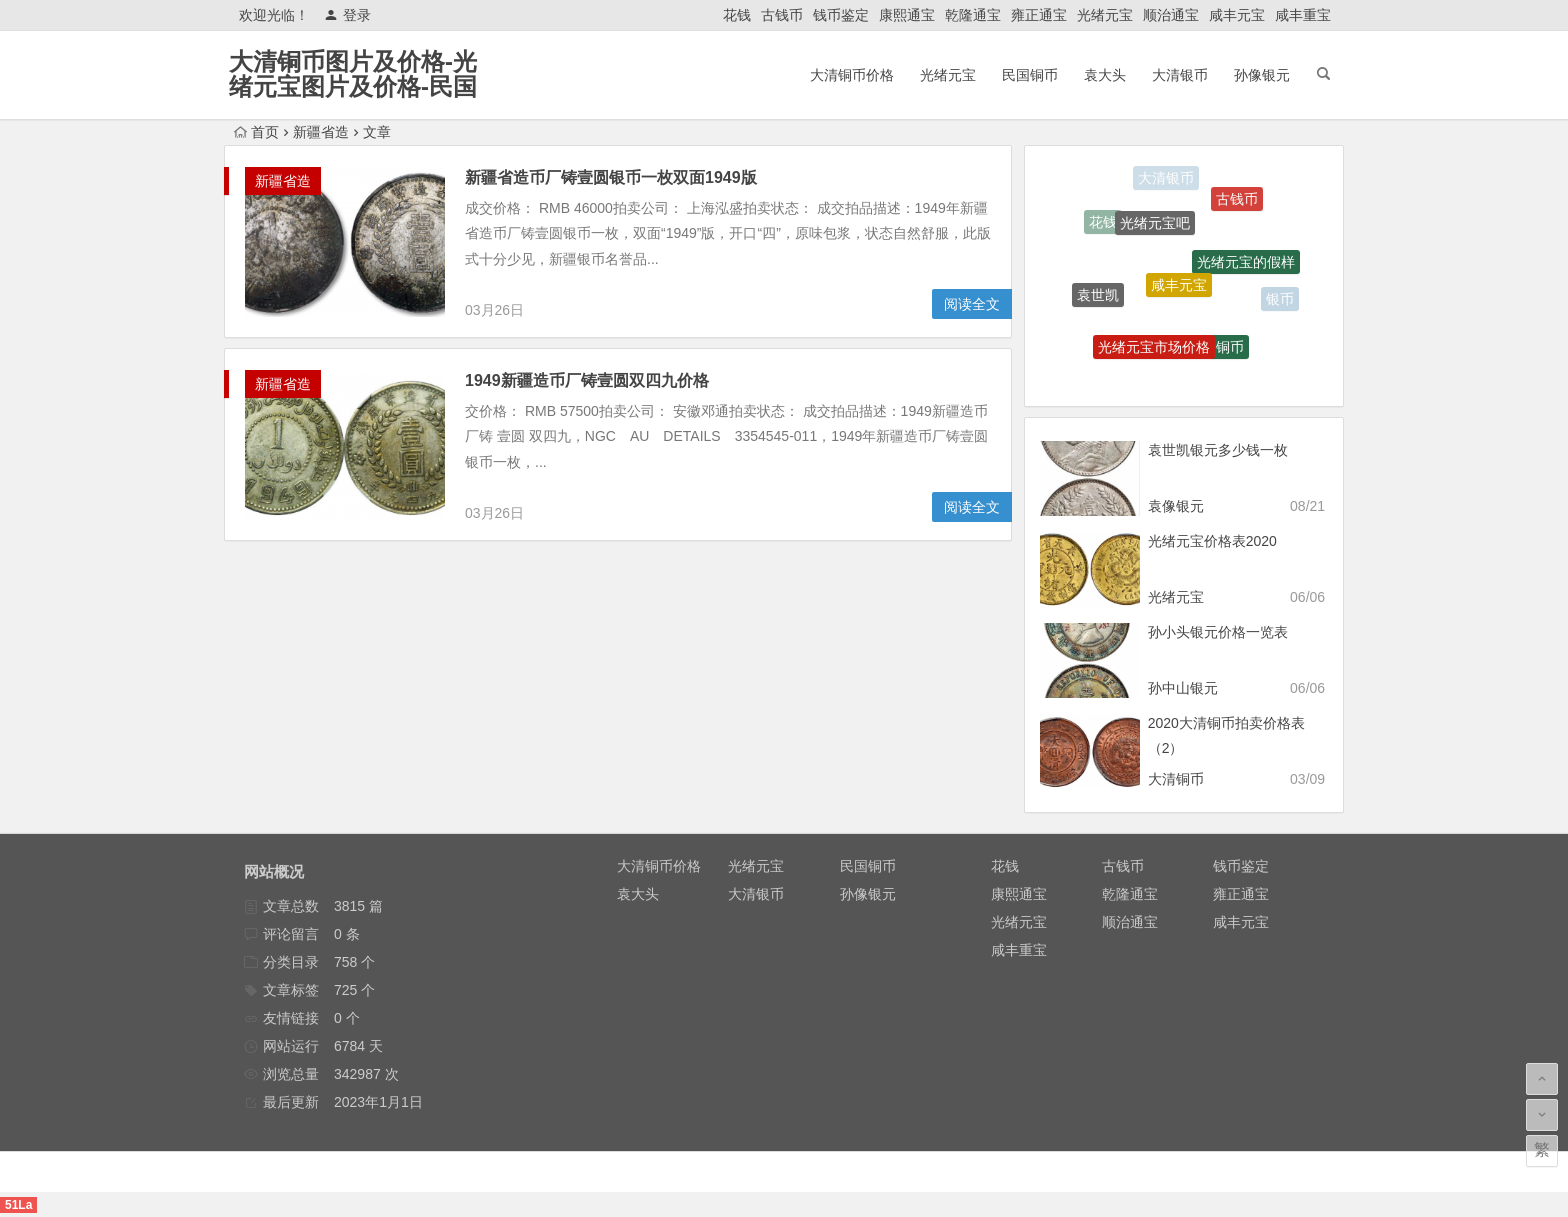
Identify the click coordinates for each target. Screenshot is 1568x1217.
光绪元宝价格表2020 (1212, 541)
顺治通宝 (1171, 15)
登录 (347, 15)
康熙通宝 (907, 15)
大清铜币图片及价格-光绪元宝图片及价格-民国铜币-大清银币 (353, 86)
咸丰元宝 (1237, 15)
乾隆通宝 (973, 15)
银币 (1280, 300)
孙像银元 (1262, 75)
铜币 (1230, 351)
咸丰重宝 (1303, 15)
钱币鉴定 (841, 15)
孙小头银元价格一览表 (1218, 632)
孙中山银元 (1183, 688)
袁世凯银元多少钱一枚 (1218, 450)
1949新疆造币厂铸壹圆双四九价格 (587, 380)
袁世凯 (1098, 298)
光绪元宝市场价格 (1154, 352)
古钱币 (782, 15)
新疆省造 (321, 132)
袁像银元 (1176, 506)
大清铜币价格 (852, 75)
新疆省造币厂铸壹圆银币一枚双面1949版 (611, 177)
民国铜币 (1030, 75)
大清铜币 (1176, 779)
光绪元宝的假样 (1246, 267)
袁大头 (1105, 75)
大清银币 (1180, 75)
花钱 (737, 15)
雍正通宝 (1039, 15)
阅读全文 (972, 304)
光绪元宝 (1105, 15)
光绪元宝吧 (1155, 229)
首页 (256, 132)
